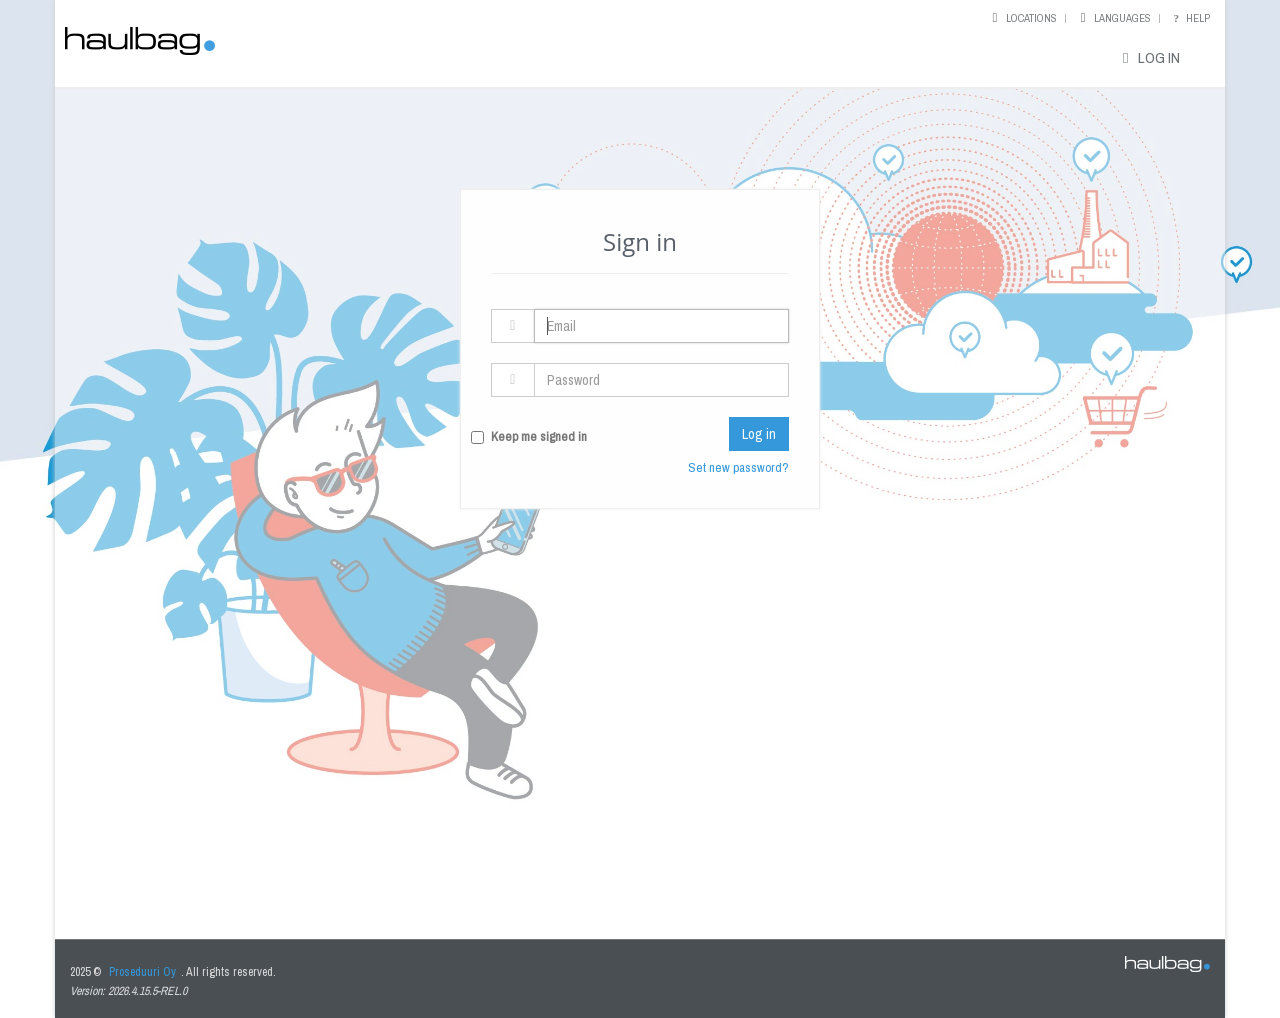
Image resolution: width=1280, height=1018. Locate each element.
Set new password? (738, 467)
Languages (1122, 18)
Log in (1148, 57)
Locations (1031, 18)
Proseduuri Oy (142, 972)
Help (1189, 18)
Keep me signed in (539, 436)
